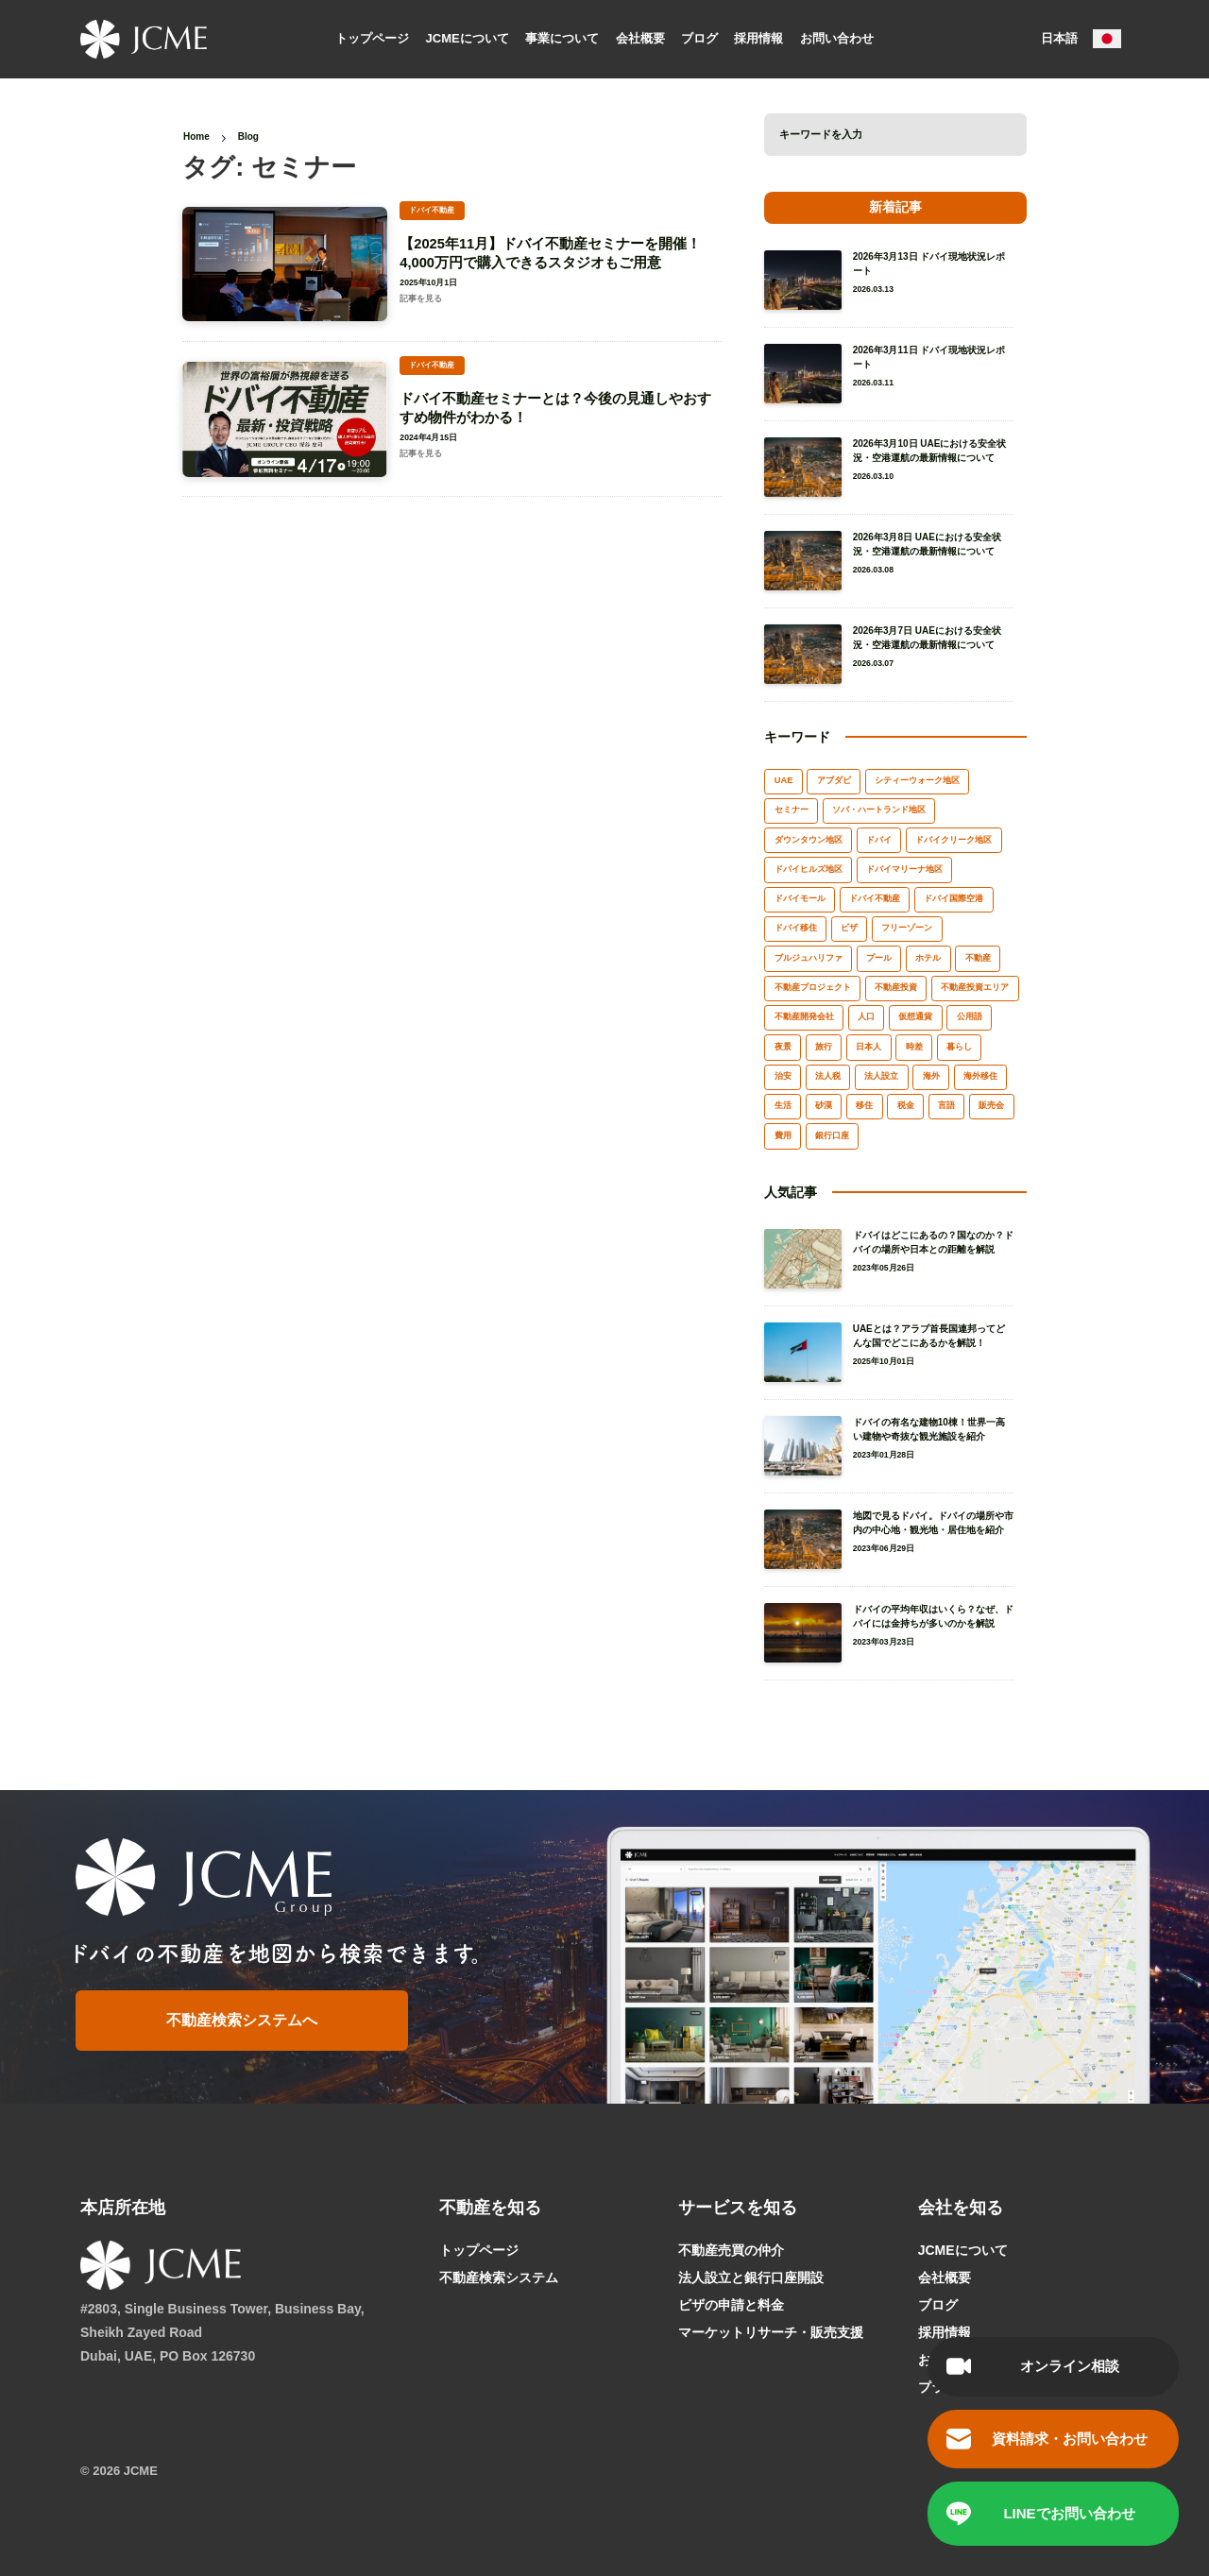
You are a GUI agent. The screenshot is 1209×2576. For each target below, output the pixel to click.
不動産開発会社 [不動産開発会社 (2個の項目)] (804, 1016)
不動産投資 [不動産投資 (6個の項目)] (896, 987)
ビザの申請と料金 (731, 2304)
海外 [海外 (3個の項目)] (931, 1076)
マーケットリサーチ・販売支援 (770, 2332)
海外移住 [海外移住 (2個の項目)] (980, 1076)
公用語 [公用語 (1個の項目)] (969, 1016)
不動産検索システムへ (242, 2020)
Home (196, 136)
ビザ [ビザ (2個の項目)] (849, 927)
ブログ (699, 37)
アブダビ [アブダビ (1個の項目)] (834, 780)
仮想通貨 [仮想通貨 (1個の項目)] (915, 1016)
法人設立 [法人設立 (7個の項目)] (881, 1076)
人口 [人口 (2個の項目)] (866, 1016)
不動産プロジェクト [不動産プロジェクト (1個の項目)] (813, 987)
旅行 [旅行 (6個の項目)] (823, 1046)
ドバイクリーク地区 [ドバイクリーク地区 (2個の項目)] (953, 839)
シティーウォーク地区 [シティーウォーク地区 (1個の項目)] (917, 780)
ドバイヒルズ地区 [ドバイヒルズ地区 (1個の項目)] (809, 869)
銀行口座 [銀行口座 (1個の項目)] (832, 1135)
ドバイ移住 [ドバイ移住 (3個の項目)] (796, 927)
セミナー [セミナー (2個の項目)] (792, 809)
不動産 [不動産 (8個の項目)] (978, 958)
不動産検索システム (498, 2277)
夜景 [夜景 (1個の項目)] (783, 1046)
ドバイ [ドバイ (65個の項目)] (879, 839)
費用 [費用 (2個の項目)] (783, 1135)
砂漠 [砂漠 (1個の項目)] (823, 1105)
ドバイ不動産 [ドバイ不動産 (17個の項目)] (874, 898)
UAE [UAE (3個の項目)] (784, 780)
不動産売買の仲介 (731, 2250)
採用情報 (758, 37)
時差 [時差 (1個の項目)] (914, 1046)
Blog (248, 136)
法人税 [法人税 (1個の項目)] (828, 1076)
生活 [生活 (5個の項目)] (783, 1105)
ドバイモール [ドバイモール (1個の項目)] (800, 898)
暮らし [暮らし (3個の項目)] (959, 1046)
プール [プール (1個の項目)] (879, 958)
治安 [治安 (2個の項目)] (783, 1076)
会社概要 (640, 37)
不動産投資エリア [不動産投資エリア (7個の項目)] (975, 987)
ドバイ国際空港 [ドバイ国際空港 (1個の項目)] (953, 898)
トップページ (372, 37)
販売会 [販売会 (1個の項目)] (991, 1105)
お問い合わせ (837, 37)
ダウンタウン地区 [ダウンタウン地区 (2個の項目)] (809, 839)
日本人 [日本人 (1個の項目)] (868, 1046)
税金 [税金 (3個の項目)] (905, 1105)
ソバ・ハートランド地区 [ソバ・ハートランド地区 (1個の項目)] (879, 809)
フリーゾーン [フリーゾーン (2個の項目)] (906, 927)
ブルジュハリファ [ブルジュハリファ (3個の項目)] (809, 958)
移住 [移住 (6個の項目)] (864, 1105)
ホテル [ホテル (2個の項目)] (928, 958)
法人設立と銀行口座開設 (751, 2277)
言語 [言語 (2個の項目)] (946, 1105)
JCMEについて (467, 37)
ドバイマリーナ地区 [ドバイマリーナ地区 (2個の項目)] (904, 869)
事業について (562, 37)
